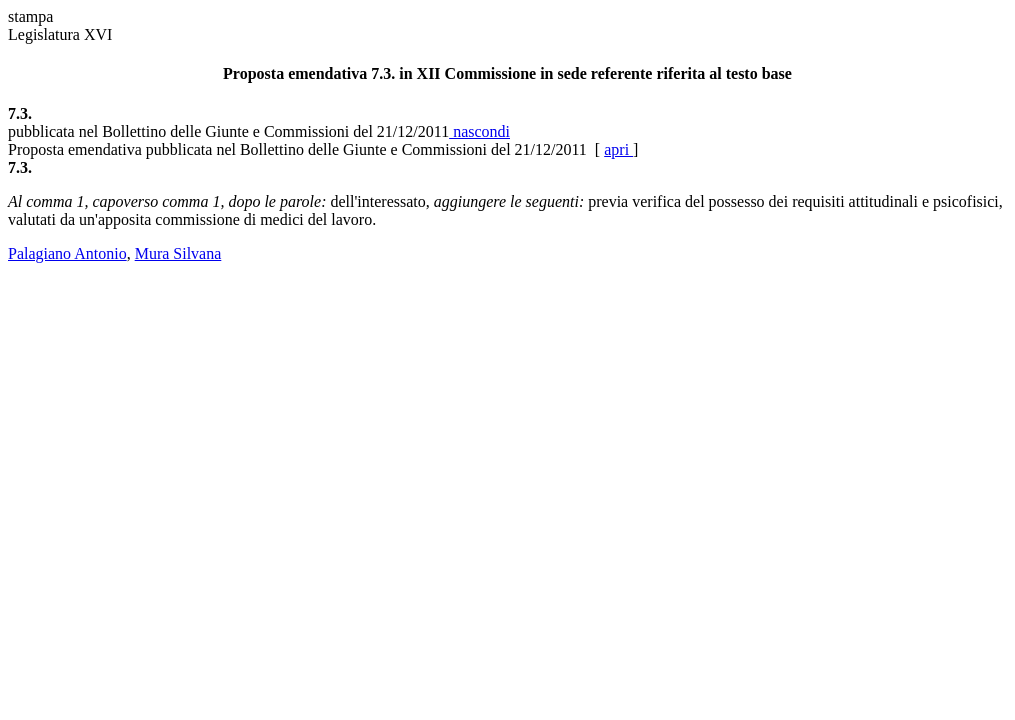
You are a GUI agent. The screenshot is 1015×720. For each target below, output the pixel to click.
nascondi (479, 131)
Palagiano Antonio (67, 253)
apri (618, 149)
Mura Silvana (178, 253)
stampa (30, 16)
